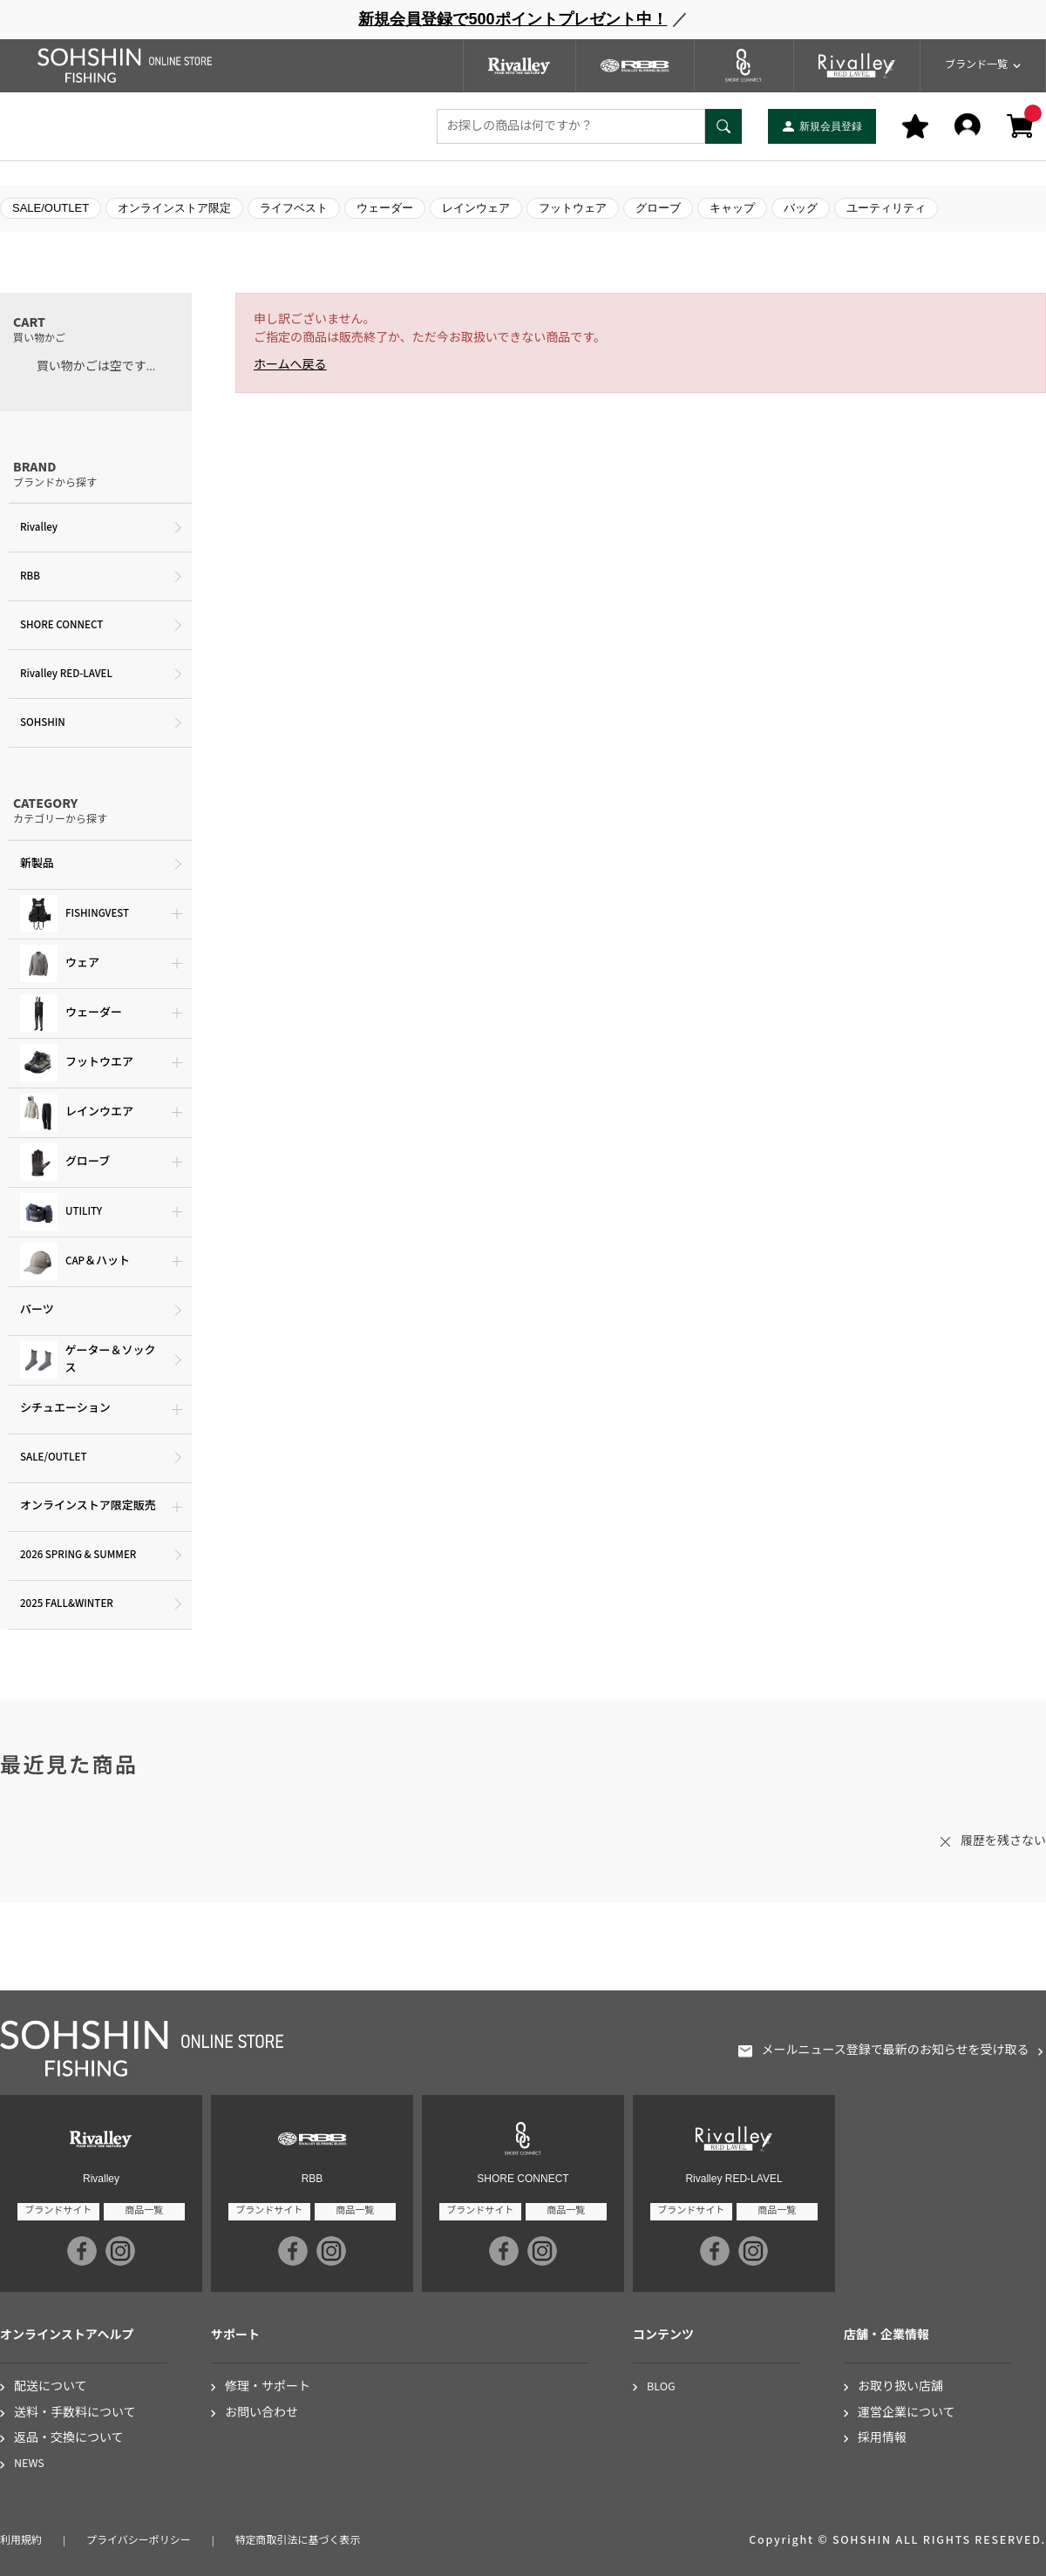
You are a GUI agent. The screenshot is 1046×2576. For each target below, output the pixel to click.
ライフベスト (294, 207)
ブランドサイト (58, 2210)
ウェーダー (385, 207)
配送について (50, 2387)
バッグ (801, 207)
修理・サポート (267, 2387)
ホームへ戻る (290, 365)
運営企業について (906, 2413)
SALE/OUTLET (50, 207)
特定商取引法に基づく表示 (298, 2540)
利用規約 (21, 2540)
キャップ (732, 207)
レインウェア (476, 207)
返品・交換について (69, 2438)
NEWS (29, 2464)
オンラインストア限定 (174, 207)
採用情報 (882, 2438)
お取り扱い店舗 (900, 2387)
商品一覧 (144, 2210)
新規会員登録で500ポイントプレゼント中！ (512, 19)
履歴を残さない (1003, 1841)
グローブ (658, 207)
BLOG (661, 2387)
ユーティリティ (886, 207)
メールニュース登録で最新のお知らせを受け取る (895, 2050)
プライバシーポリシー (138, 2540)
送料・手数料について (75, 2413)
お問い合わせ (261, 2413)
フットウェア (573, 207)
